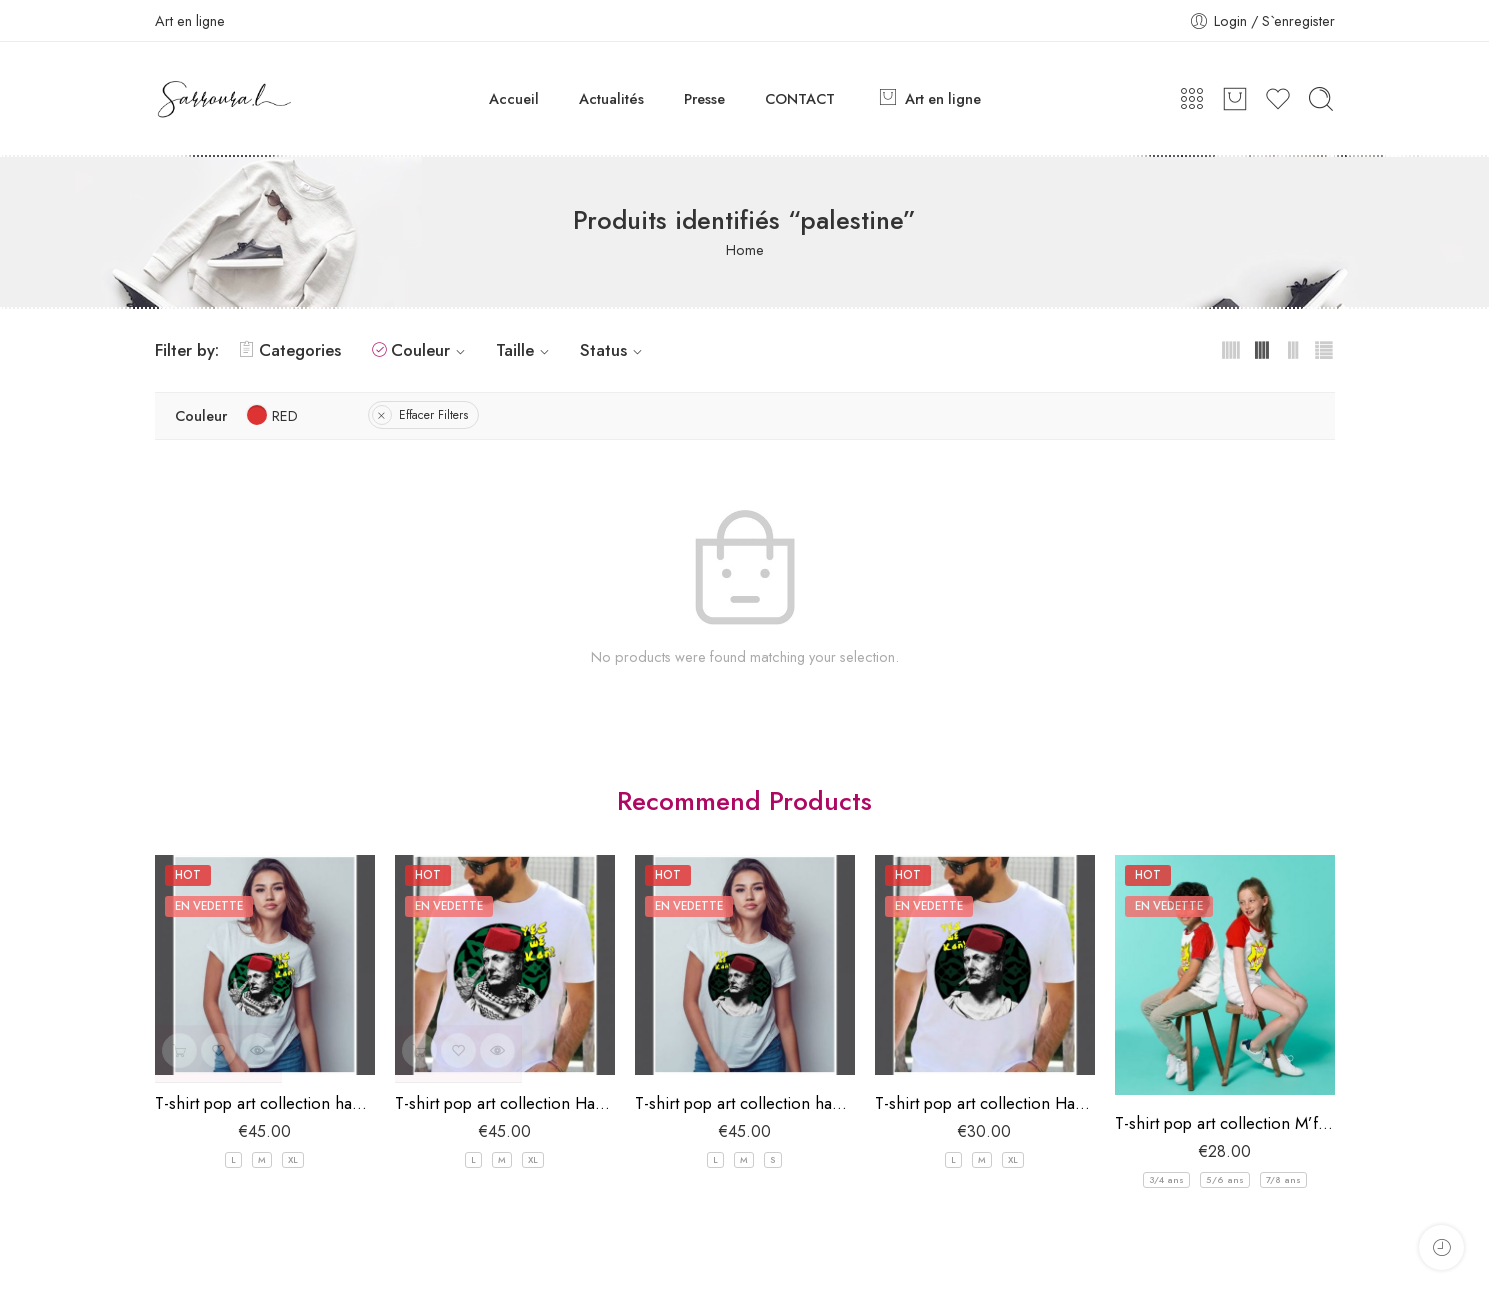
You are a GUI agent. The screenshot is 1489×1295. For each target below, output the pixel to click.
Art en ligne (928, 98)
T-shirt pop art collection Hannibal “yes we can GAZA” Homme (505, 1103)
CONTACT (800, 98)
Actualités (611, 98)
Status (614, 350)
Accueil (514, 98)
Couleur (431, 350)
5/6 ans (1225, 1179)
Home (745, 249)
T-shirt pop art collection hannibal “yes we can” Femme (745, 1103)
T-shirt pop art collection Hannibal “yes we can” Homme (985, 1103)
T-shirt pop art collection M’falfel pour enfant (1225, 1123)
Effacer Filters (433, 415)
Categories (290, 350)
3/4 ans (1166, 1179)
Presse (704, 98)
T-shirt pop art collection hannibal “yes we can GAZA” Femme (265, 1103)
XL (293, 1159)
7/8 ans (1283, 1179)
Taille (525, 350)
